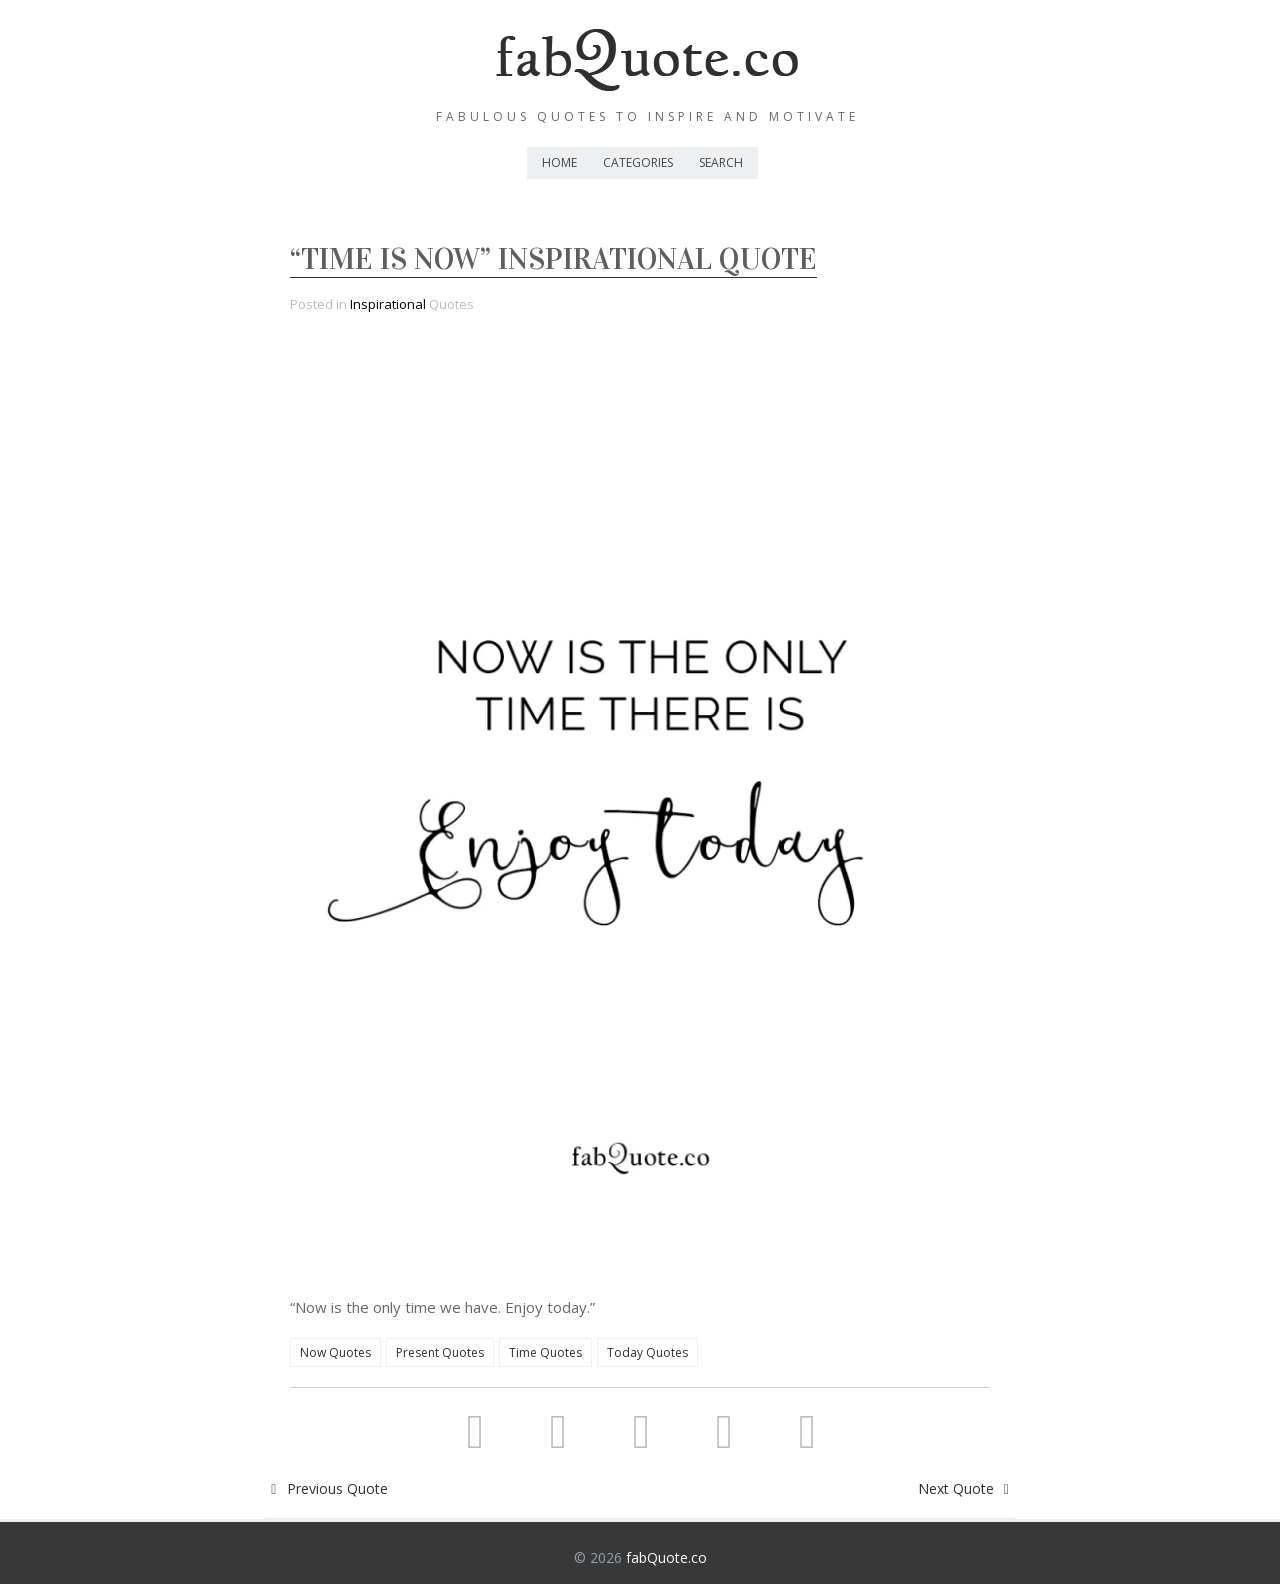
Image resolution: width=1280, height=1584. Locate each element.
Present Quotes (440, 1352)
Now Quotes (335, 1352)
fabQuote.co (666, 1557)
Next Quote (967, 1488)
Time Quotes (545, 1352)
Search (721, 162)
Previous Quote (326, 1488)
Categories (638, 162)
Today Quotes (647, 1352)
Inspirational (388, 304)
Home (559, 162)
